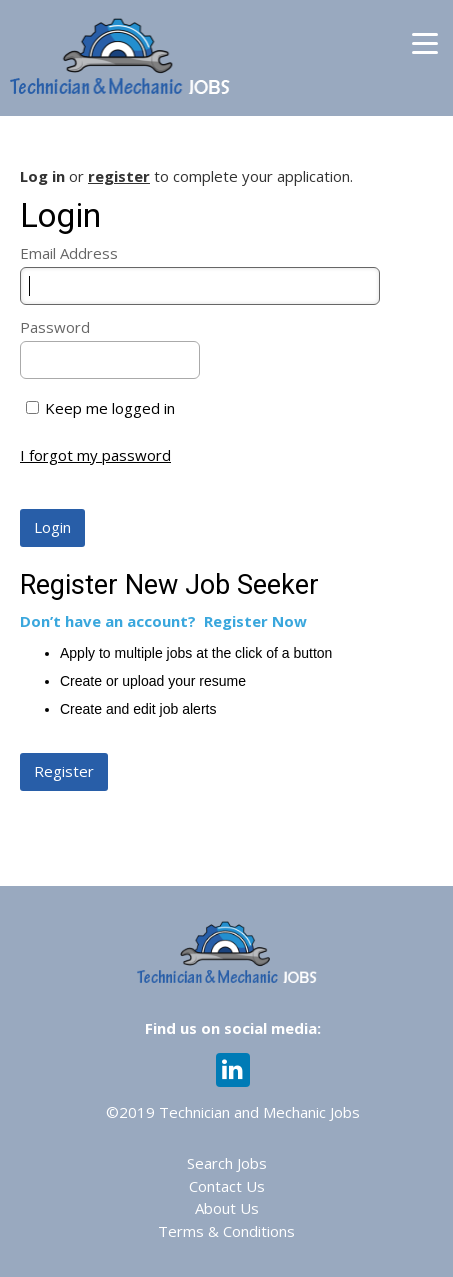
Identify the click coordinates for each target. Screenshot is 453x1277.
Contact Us (227, 1186)
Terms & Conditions (226, 1231)
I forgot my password (95, 455)
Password (55, 327)
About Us (227, 1208)
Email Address (69, 253)
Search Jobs (227, 1163)
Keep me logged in (110, 408)
